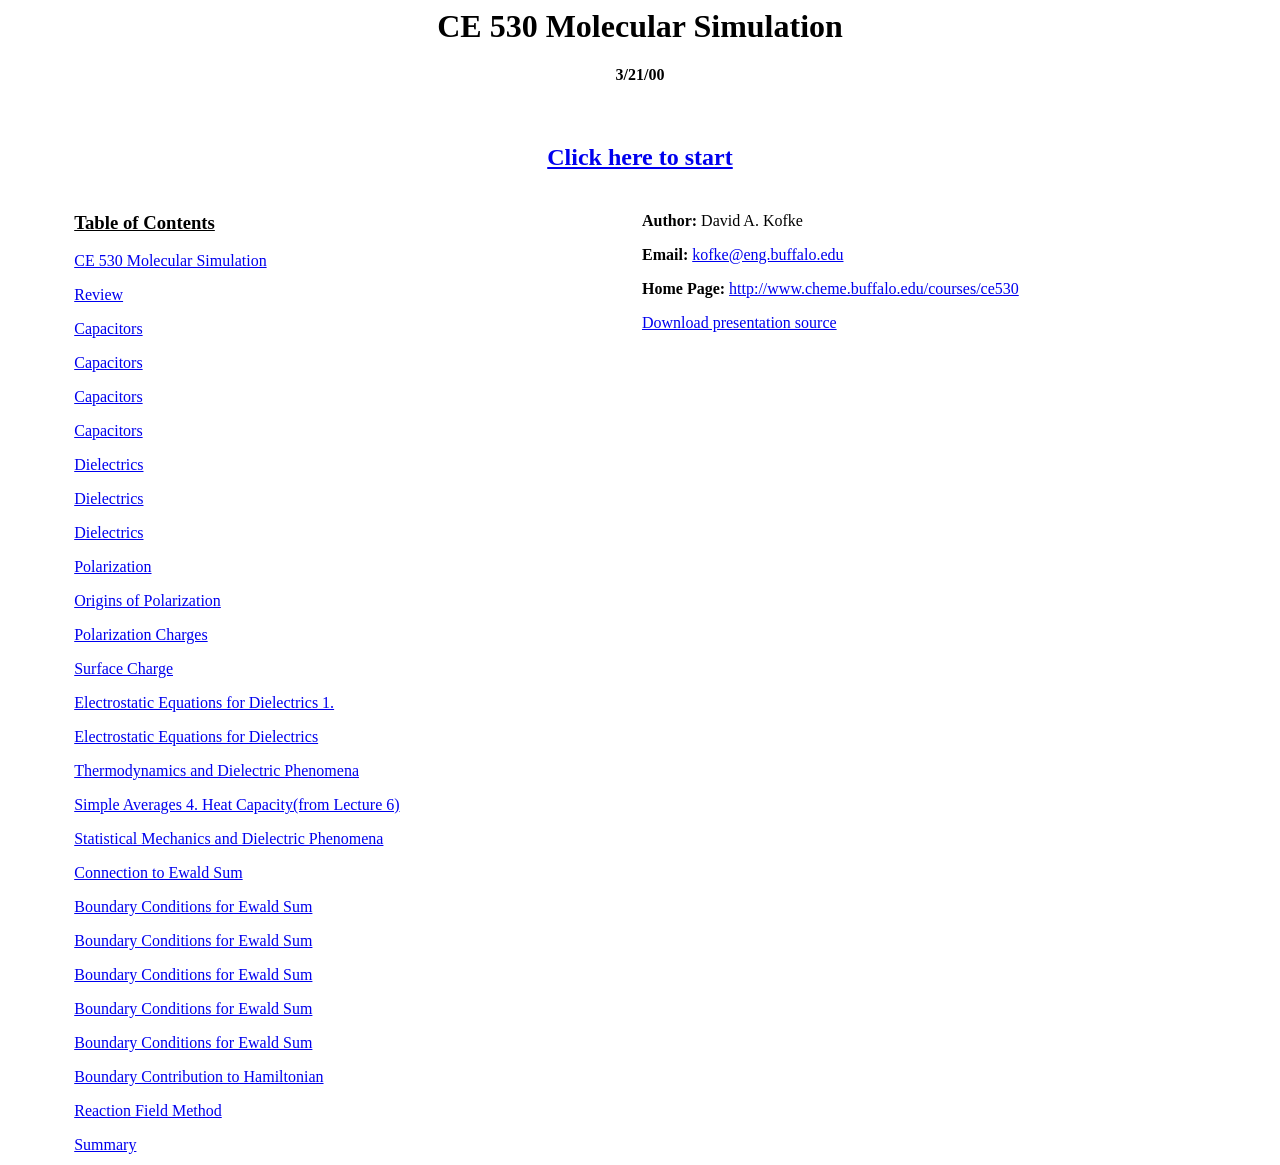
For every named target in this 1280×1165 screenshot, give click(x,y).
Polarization (112, 566)
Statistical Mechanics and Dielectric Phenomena (228, 838)
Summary (105, 1144)
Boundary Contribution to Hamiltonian (198, 1076)
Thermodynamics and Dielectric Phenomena (216, 770)
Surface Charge (123, 668)
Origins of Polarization (147, 600)
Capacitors (108, 328)
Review (98, 294)
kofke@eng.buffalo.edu (767, 254)
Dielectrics (108, 464)
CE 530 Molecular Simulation (170, 260)
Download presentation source (739, 322)
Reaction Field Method (148, 1110)
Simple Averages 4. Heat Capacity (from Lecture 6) (236, 804)
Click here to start (640, 157)
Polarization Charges (140, 634)
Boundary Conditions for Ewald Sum (193, 906)
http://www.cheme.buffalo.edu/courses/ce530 (874, 288)
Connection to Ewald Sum (158, 872)
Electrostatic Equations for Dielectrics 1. (204, 702)
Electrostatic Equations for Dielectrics (196, 736)
